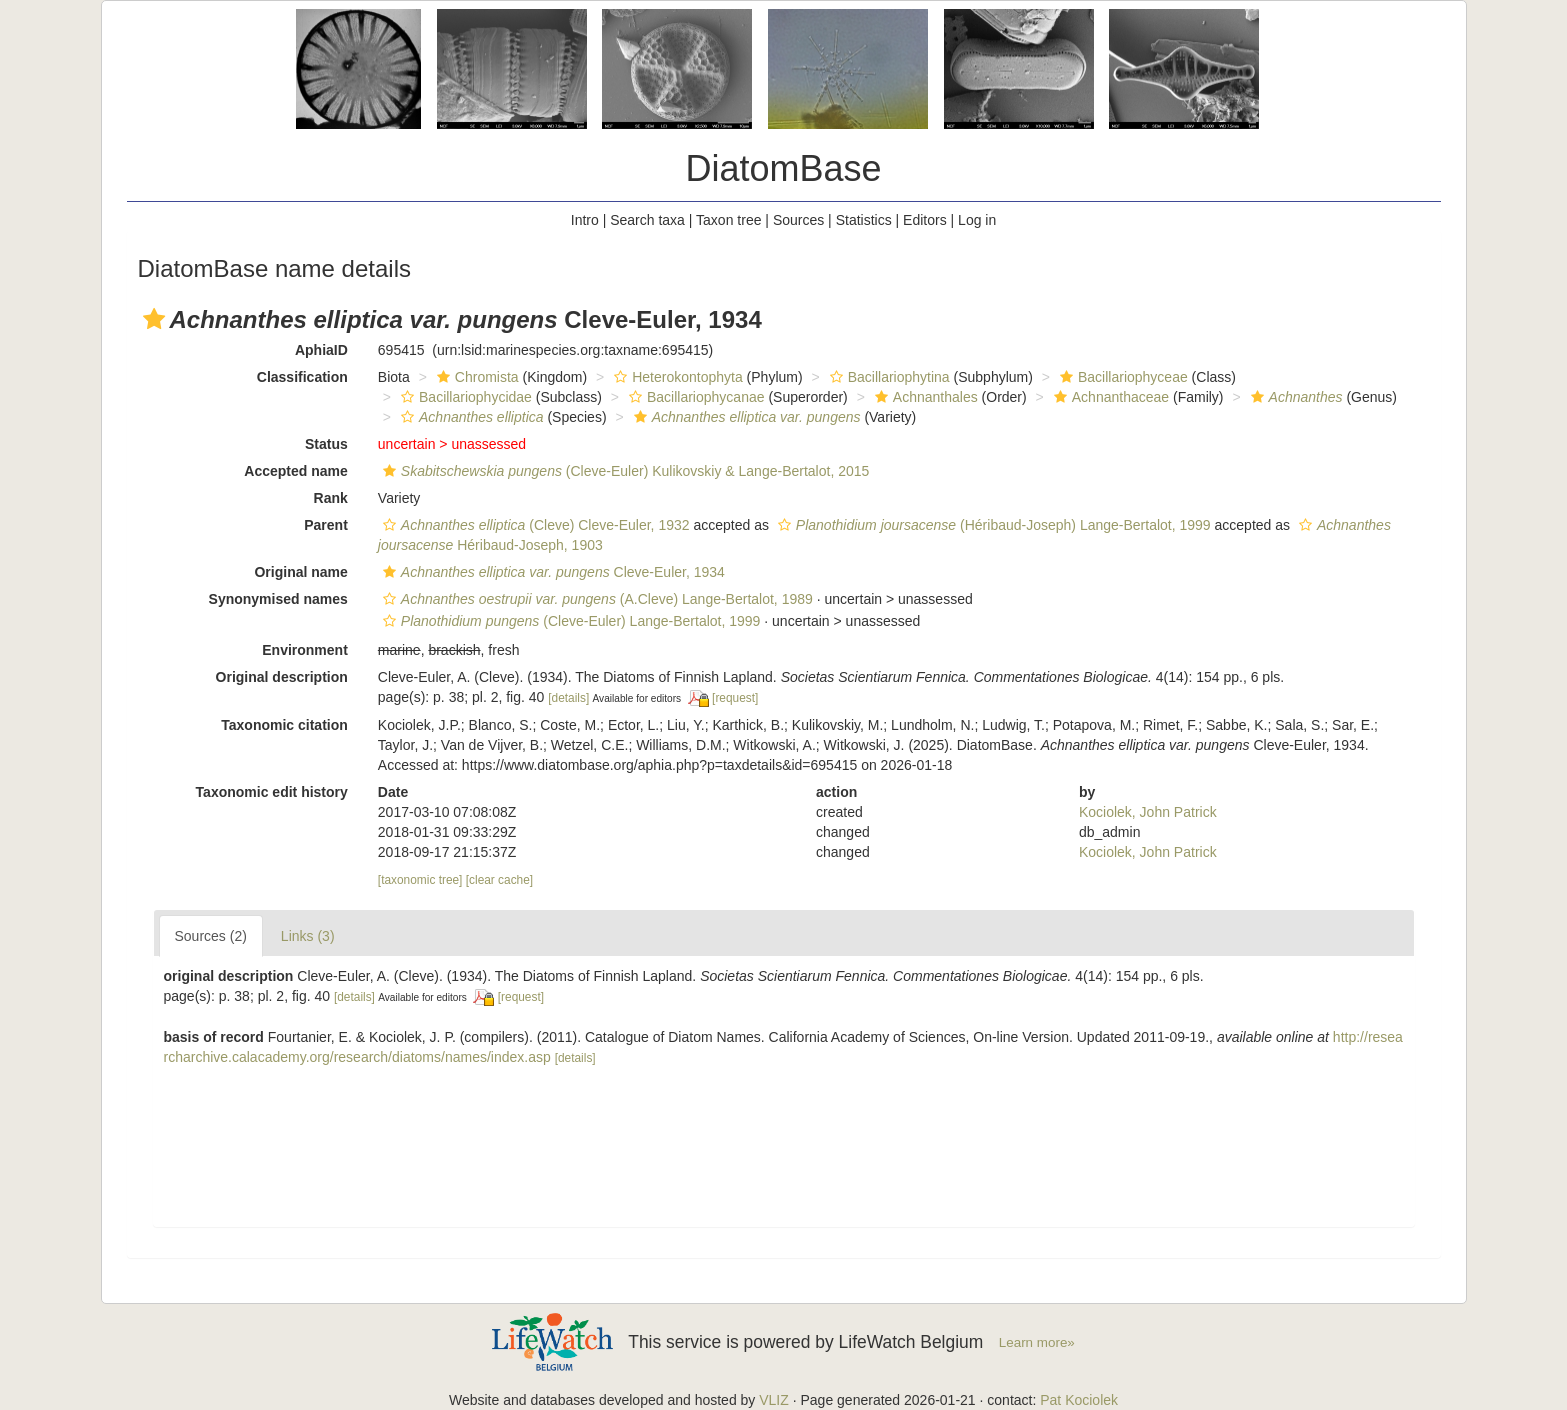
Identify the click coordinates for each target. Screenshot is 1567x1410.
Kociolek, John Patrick (1148, 812)
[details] (568, 698)
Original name (300, 572)
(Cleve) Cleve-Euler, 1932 (534, 525)
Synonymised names (278, 599)
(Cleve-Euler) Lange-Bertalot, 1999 (569, 621)
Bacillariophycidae (464, 397)
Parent (326, 525)
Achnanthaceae (1109, 397)
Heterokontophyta (676, 377)
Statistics (864, 220)
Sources (798, 220)
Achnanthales (924, 397)
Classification (302, 377)
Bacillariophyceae (1121, 377)
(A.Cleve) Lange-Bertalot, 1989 (595, 599)
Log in (977, 220)
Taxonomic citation (284, 725)
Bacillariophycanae (694, 397)
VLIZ (774, 1400)
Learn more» (1037, 1342)
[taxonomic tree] (420, 880)
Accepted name (295, 471)
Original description (282, 677)
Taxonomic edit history (272, 792)
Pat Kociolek (1079, 1400)
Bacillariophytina (887, 377)
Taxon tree (728, 220)
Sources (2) (211, 936)
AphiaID (321, 350)
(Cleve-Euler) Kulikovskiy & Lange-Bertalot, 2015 (623, 471)
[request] (735, 698)
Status (326, 444)
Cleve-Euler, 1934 (551, 572)
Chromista (475, 377)
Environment (305, 650)
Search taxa (647, 220)
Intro (585, 220)
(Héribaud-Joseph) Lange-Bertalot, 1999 (992, 525)
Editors (925, 220)
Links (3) (308, 936)
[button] (154, 319)
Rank (331, 498)
